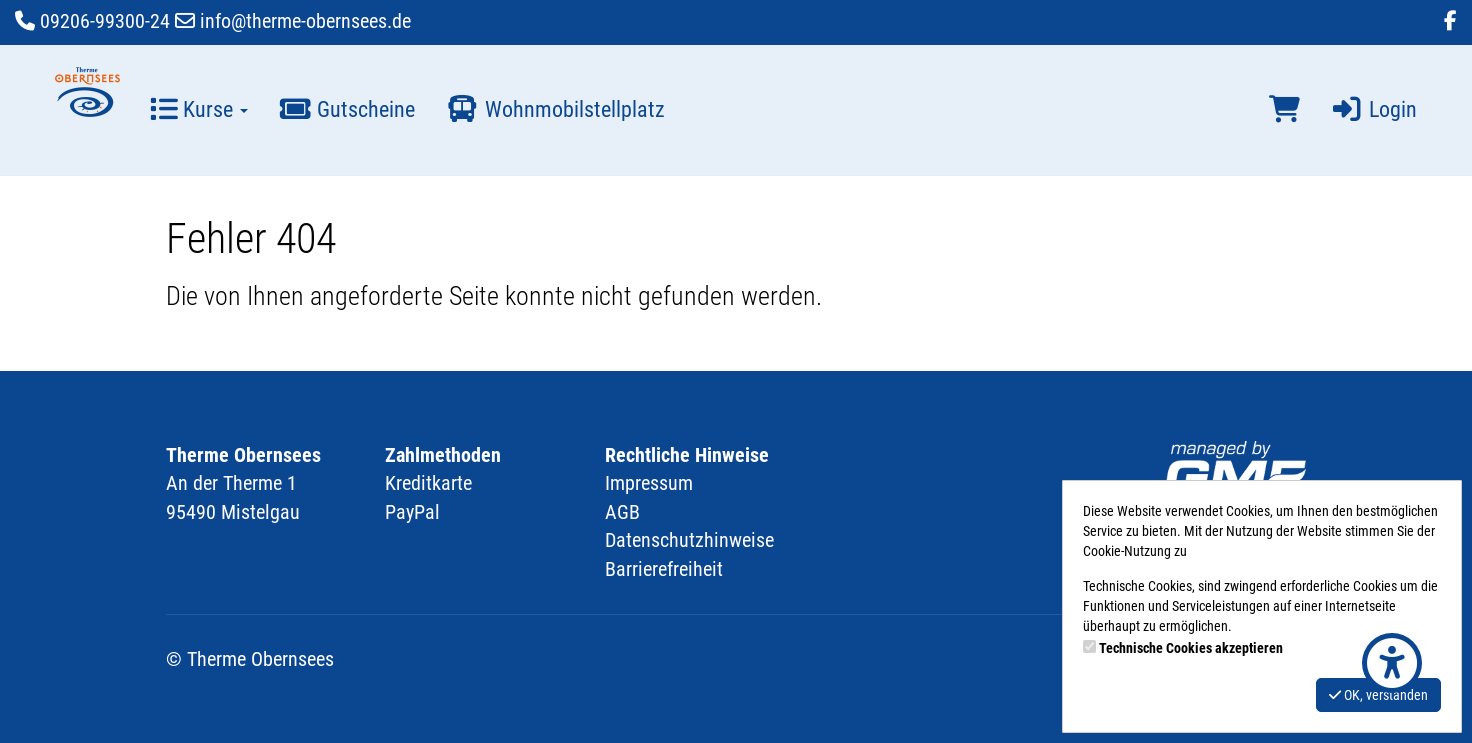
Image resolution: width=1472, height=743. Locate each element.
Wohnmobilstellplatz (554, 109)
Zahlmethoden (443, 455)
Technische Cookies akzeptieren (1191, 648)
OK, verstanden (1378, 695)
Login (1373, 109)
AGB (622, 512)
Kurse (199, 109)
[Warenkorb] (1284, 110)
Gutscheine (346, 109)
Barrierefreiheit (664, 569)
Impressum (649, 483)
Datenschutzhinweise (689, 540)
